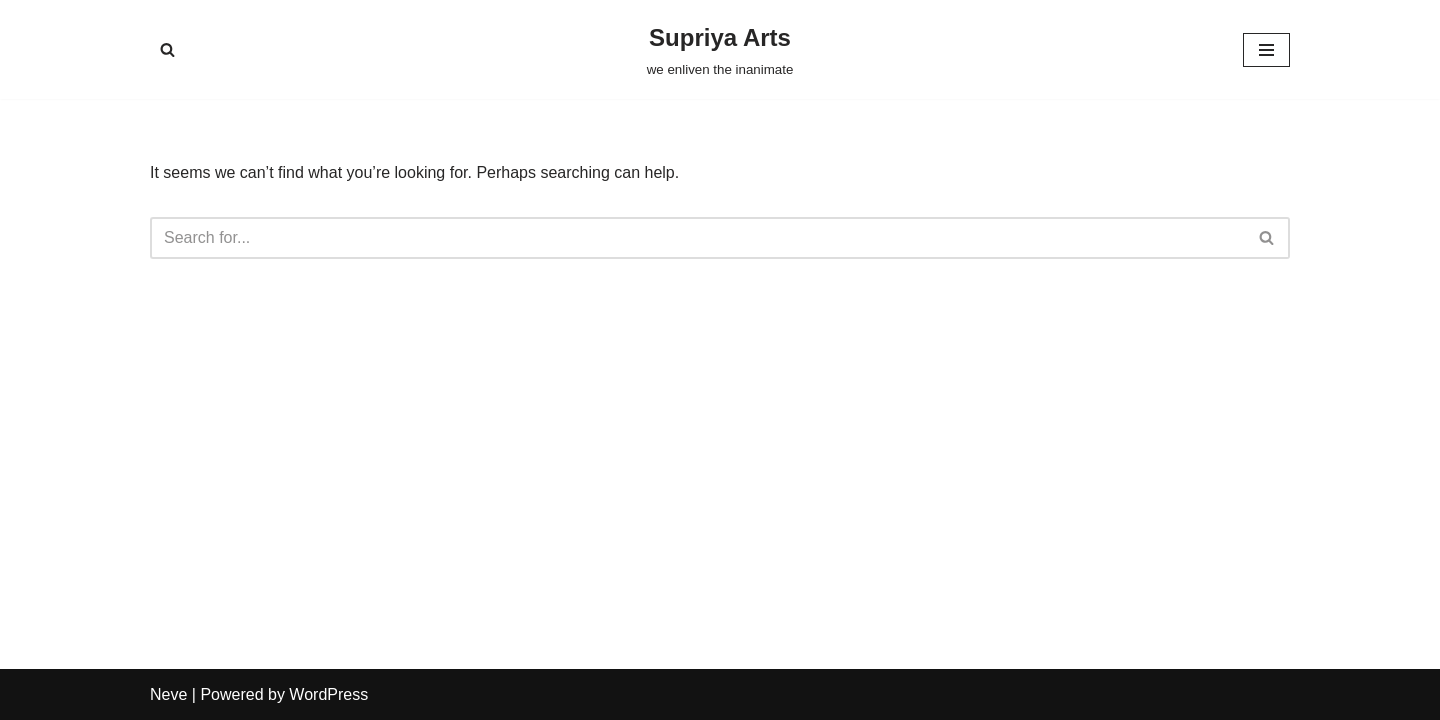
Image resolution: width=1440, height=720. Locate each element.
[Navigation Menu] (1266, 50)
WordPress (328, 694)
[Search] (167, 49)
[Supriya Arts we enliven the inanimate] (720, 49)
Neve (168, 694)
